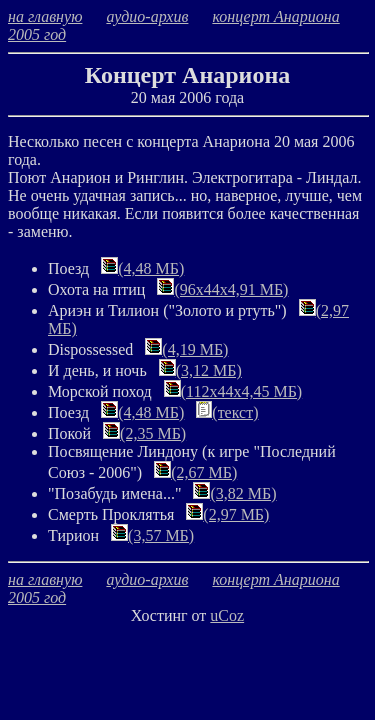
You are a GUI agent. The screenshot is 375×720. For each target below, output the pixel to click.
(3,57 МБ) (152, 535)
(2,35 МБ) (144, 433)
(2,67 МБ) (195, 472)
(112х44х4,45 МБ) (233, 391)
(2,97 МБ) (227, 514)
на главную (45, 16)
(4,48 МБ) (142, 268)
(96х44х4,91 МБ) (222, 289)
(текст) (227, 412)
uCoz (227, 615)
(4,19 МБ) (186, 349)
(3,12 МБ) (200, 370)
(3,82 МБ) (234, 493)
